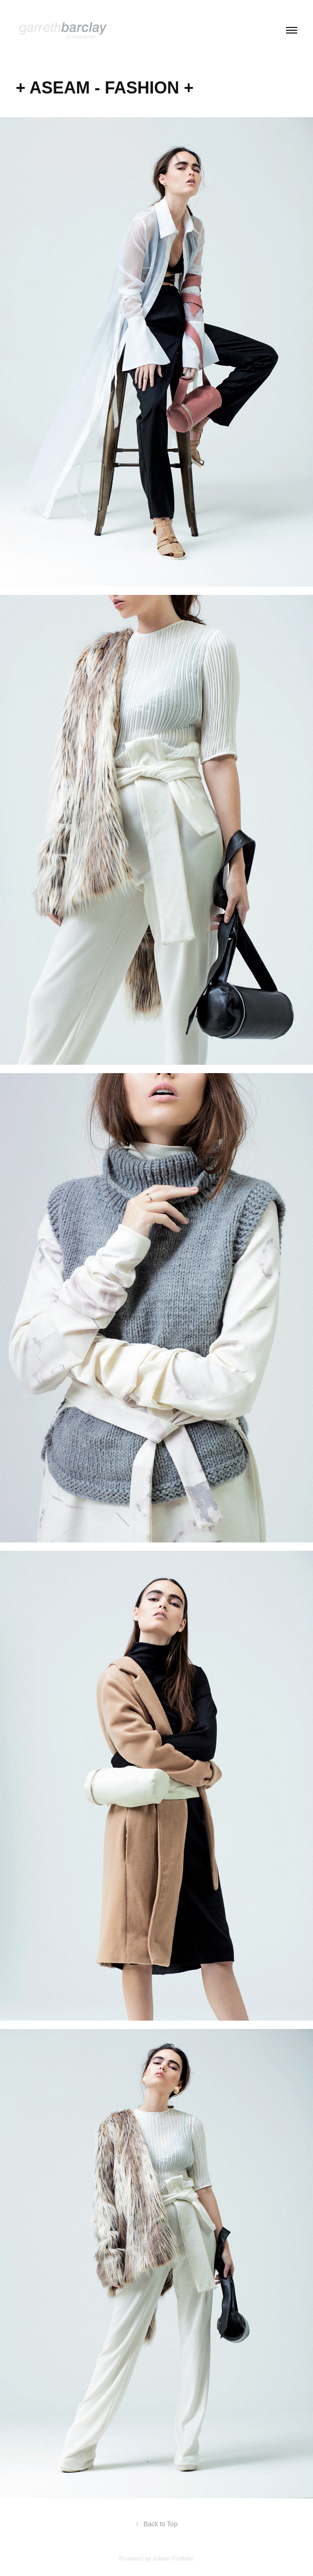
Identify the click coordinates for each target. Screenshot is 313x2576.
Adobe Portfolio (173, 2558)
